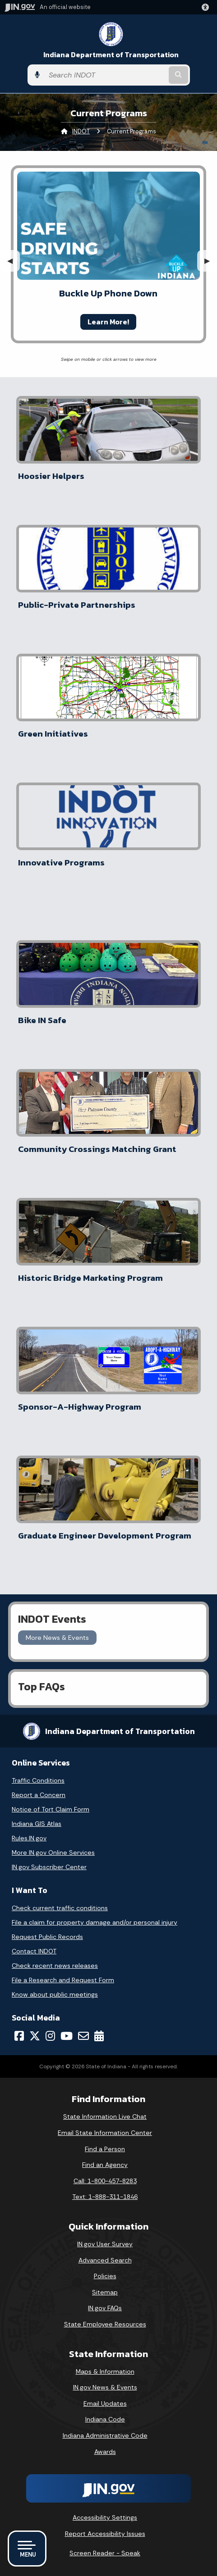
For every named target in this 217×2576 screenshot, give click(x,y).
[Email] (83, 2035)
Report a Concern (38, 1795)
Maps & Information (105, 2371)
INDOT (81, 131)
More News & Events (57, 1638)
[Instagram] (50, 2035)
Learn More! (108, 321)
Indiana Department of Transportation (111, 54)
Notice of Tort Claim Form (50, 1809)
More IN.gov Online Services (53, 1852)
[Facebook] (19, 2035)
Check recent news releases (55, 1966)
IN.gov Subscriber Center (49, 1867)
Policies (105, 2276)
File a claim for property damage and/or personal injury (94, 1922)
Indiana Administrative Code (105, 2435)
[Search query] (105, 75)
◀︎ (13, 260)
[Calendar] (99, 2035)
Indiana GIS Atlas (36, 1824)
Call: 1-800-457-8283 (105, 2181)
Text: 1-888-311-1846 (105, 2197)
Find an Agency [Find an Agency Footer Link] (105, 2165)
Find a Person (105, 2149)
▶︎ (210, 260)
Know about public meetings (55, 1994)
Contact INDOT (34, 1951)
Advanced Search (105, 2260)
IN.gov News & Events (105, 2387)
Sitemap (105, 2292)
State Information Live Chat (105, 2116)
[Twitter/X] (34, 2035)
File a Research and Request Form (63, 1980)
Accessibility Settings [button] (105, 2517)
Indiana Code (105, 2419)
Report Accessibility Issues (105, 2534)
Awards (105, 2452)
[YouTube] (66, 2035)
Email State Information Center (105, 2133)
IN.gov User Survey (105, 2244)
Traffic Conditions (38, 1780)
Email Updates (105, 2403)
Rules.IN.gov (29, 1838)
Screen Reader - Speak (104, 2553)
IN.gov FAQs (105, 2308)
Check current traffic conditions (60, 1908)
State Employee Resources (105, 2324)
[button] (207, 7)
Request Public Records (47, 1937)
